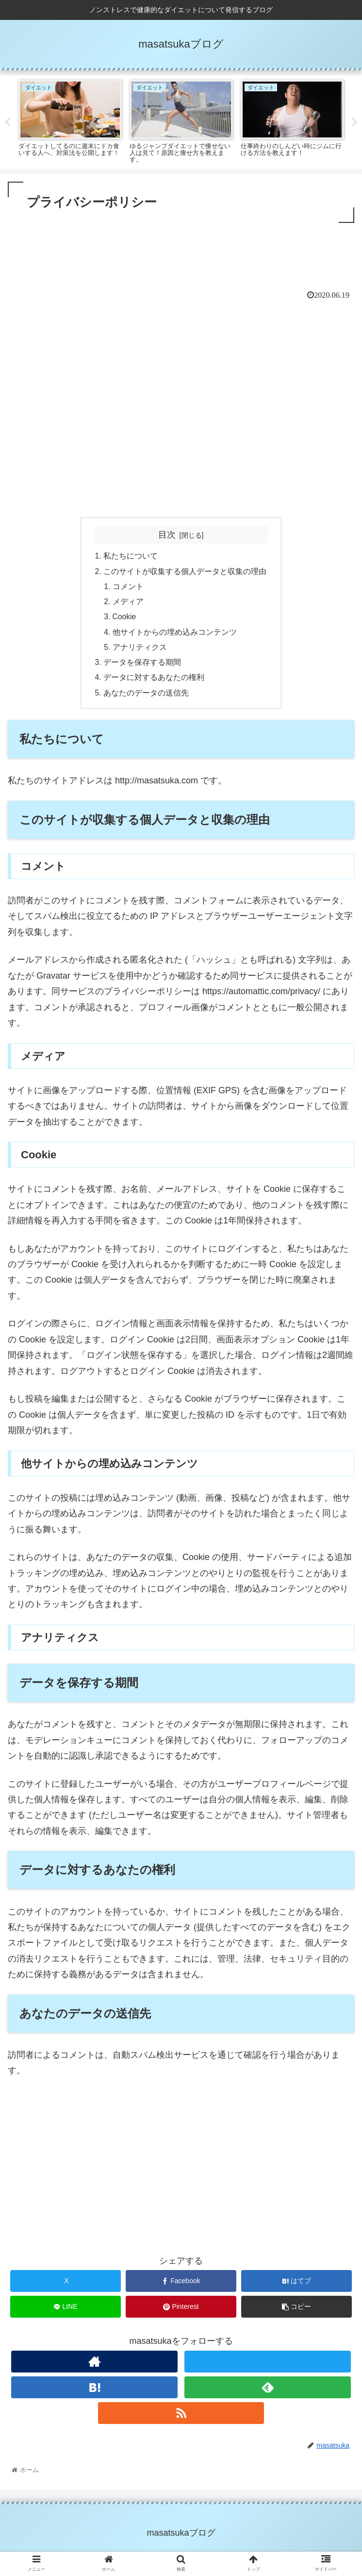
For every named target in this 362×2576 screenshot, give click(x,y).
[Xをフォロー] (267, 2367)
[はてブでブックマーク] (296, 2287)
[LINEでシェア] (65, 2312)
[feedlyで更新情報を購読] (267, 2393)
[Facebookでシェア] (181, 2287)
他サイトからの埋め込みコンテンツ (175, 635)
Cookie (125, 619)
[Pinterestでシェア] (181, 2312)
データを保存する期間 (142, 666)
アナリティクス (140, 650)
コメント (128, 588)
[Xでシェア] (65, 2287)
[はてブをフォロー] (94, 2393)
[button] (296, 2312)
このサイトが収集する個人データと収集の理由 (184, 572)
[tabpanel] (70, 120)
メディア (128, 603)
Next (355, 122)
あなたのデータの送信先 (146, 698)
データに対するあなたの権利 (153, 682)
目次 (167, 535)
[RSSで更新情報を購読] (181, 2418)
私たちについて (130, 556)
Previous (7, 122)
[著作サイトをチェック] (94, 2367)
